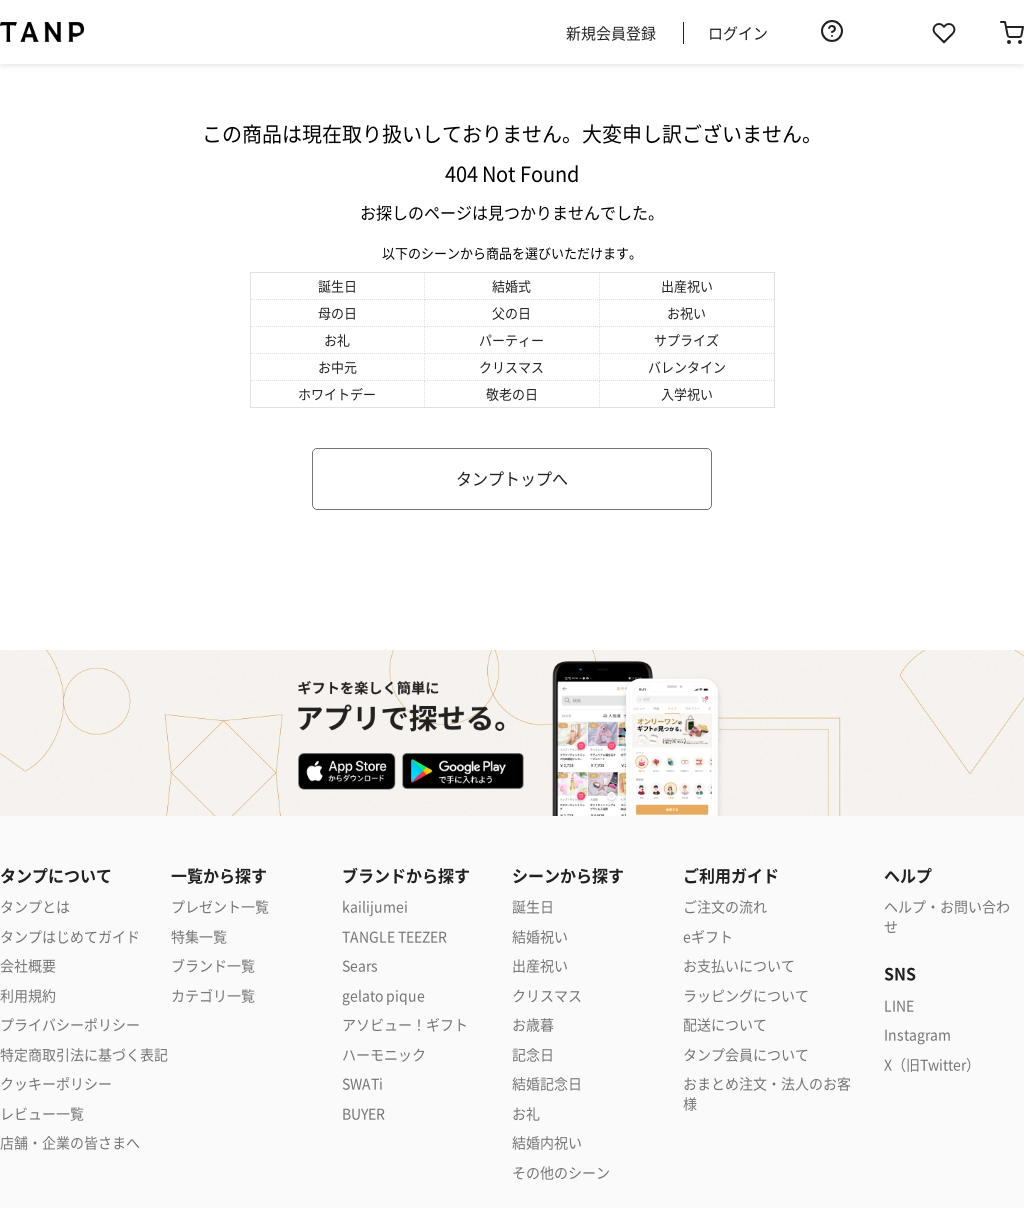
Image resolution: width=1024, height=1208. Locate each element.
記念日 (533, 1054)
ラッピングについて (746, 995)
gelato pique (383, 995)
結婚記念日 (547, 1083)
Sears (360, 965)
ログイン (738, 32)
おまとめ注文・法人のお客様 (767, 1093)
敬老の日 (512, 393)
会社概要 (28, 965)
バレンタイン (687, 366)
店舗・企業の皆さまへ (70, 1142)
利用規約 (28, 995)
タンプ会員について (746, 1054)
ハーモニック (384, 1054)
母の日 (337, 312)
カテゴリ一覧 (213, 995)
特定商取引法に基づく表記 (84, 1054)
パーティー (511, 339)
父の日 (511, 312)
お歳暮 (533, 1024)
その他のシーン (561, 1172)
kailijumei (375, 906)
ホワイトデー (337, 393)
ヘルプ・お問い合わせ (947, 916)
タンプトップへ (512, 478)
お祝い (686, 312)
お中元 (337, 366)
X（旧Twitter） (932, 1064)
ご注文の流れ (725, 906)
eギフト (708, 936)
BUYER (363, 1113)
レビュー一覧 (42, 1113)
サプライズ (686, 339)
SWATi (362, 1083)
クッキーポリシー (56, 1083)
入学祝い (687, 393)
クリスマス (511, 366)
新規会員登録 (611, 32)
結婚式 (511, 285)
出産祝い (687, 285)
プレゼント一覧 (220, 906)
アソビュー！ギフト (405, 1024)
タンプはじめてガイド (70, 936)
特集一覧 (199, 936)
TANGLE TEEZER (394, 936)
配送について (725, 1024)
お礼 (337, 339)
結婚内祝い (547, 1142)
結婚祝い (540, 936)
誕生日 (337, 285)
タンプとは (35, 906)
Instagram (917, 1034)
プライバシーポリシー (70, 1024)
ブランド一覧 (213, 965)
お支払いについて (739, 965)
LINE (899, 1005)
